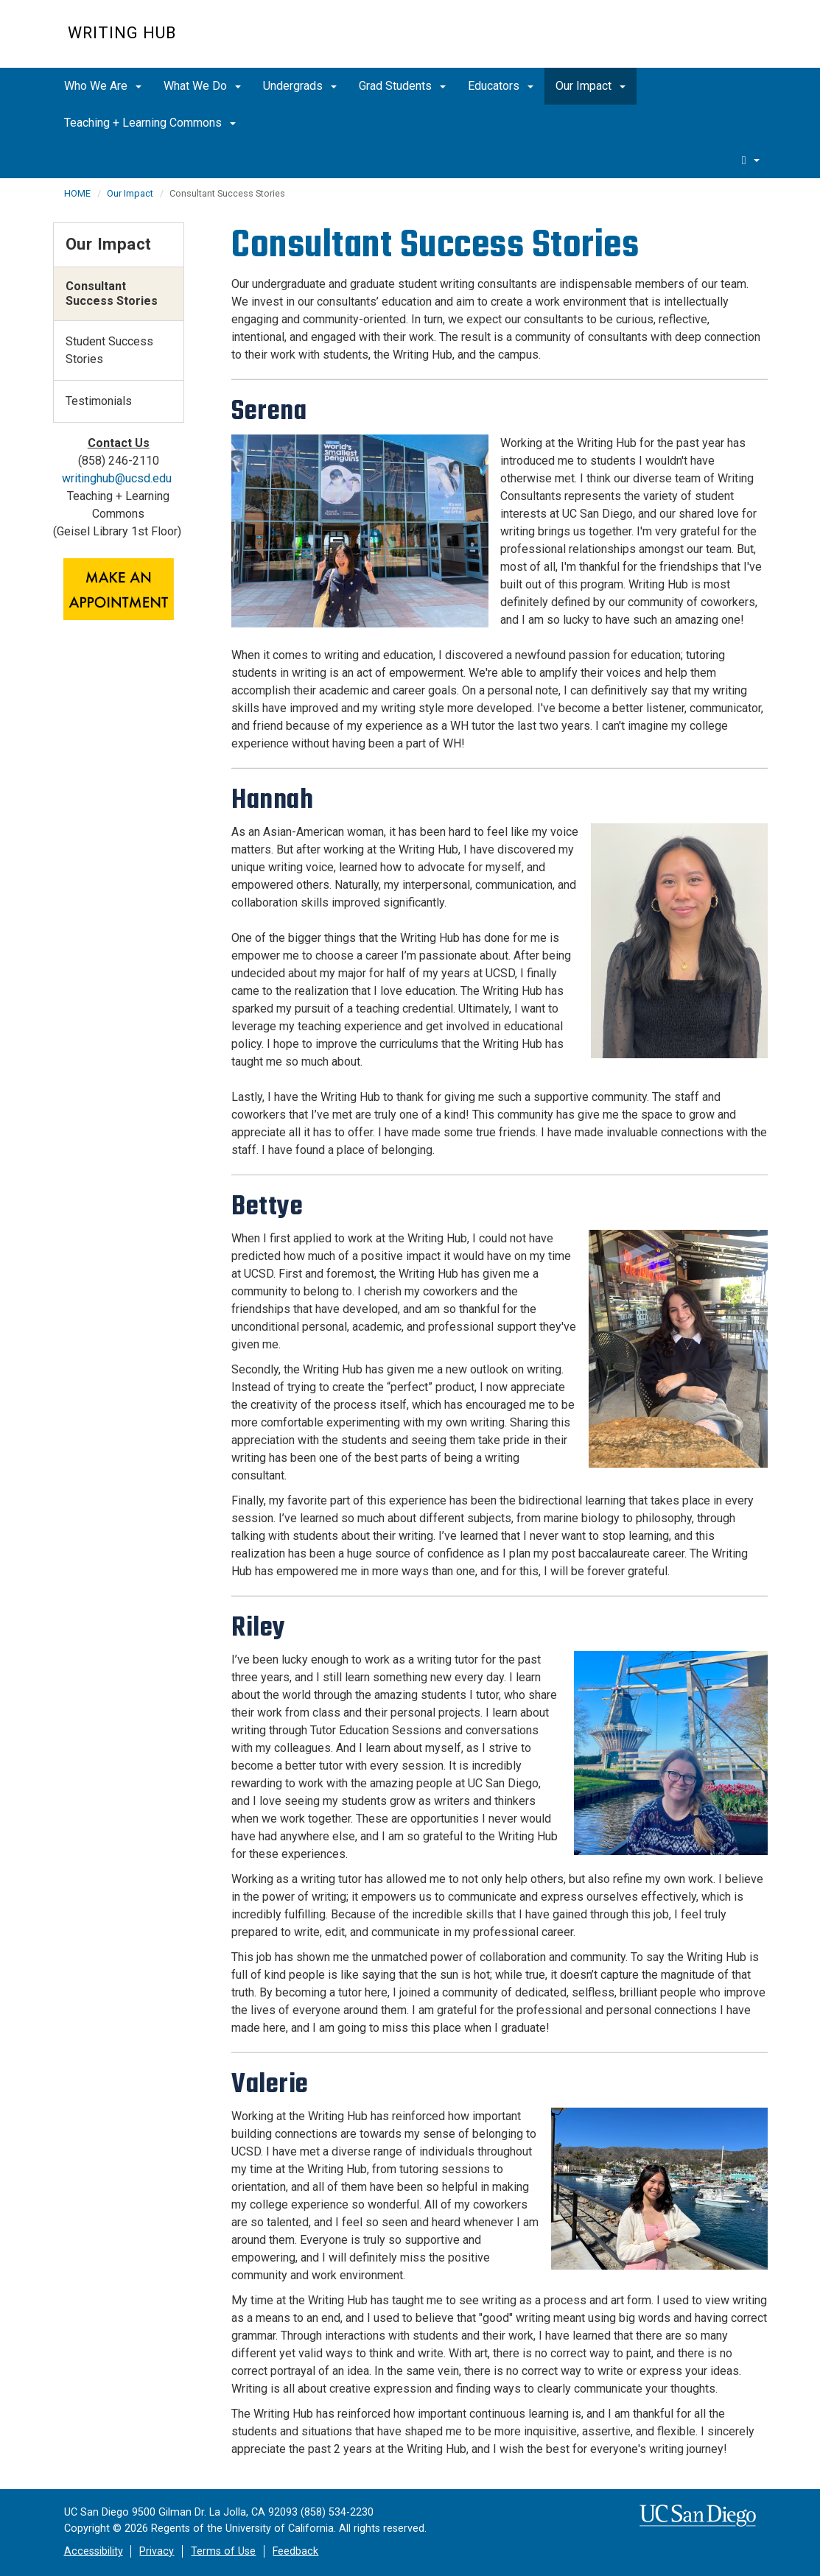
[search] (751, 159)
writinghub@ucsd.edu (117, 478)
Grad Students (402, 86)
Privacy (156, 2551)
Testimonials (99, 401)
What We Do (202, 86)
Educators (500, 86)
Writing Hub (122, 33)
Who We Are (102, 86)
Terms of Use (223, 2551)
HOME (77, 193)
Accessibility (93, 2551)
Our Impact (590, 86)
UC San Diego (668, 42)
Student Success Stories (109, 350)
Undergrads (300, 86)
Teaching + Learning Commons (150, 123)
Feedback (295, 2551)
